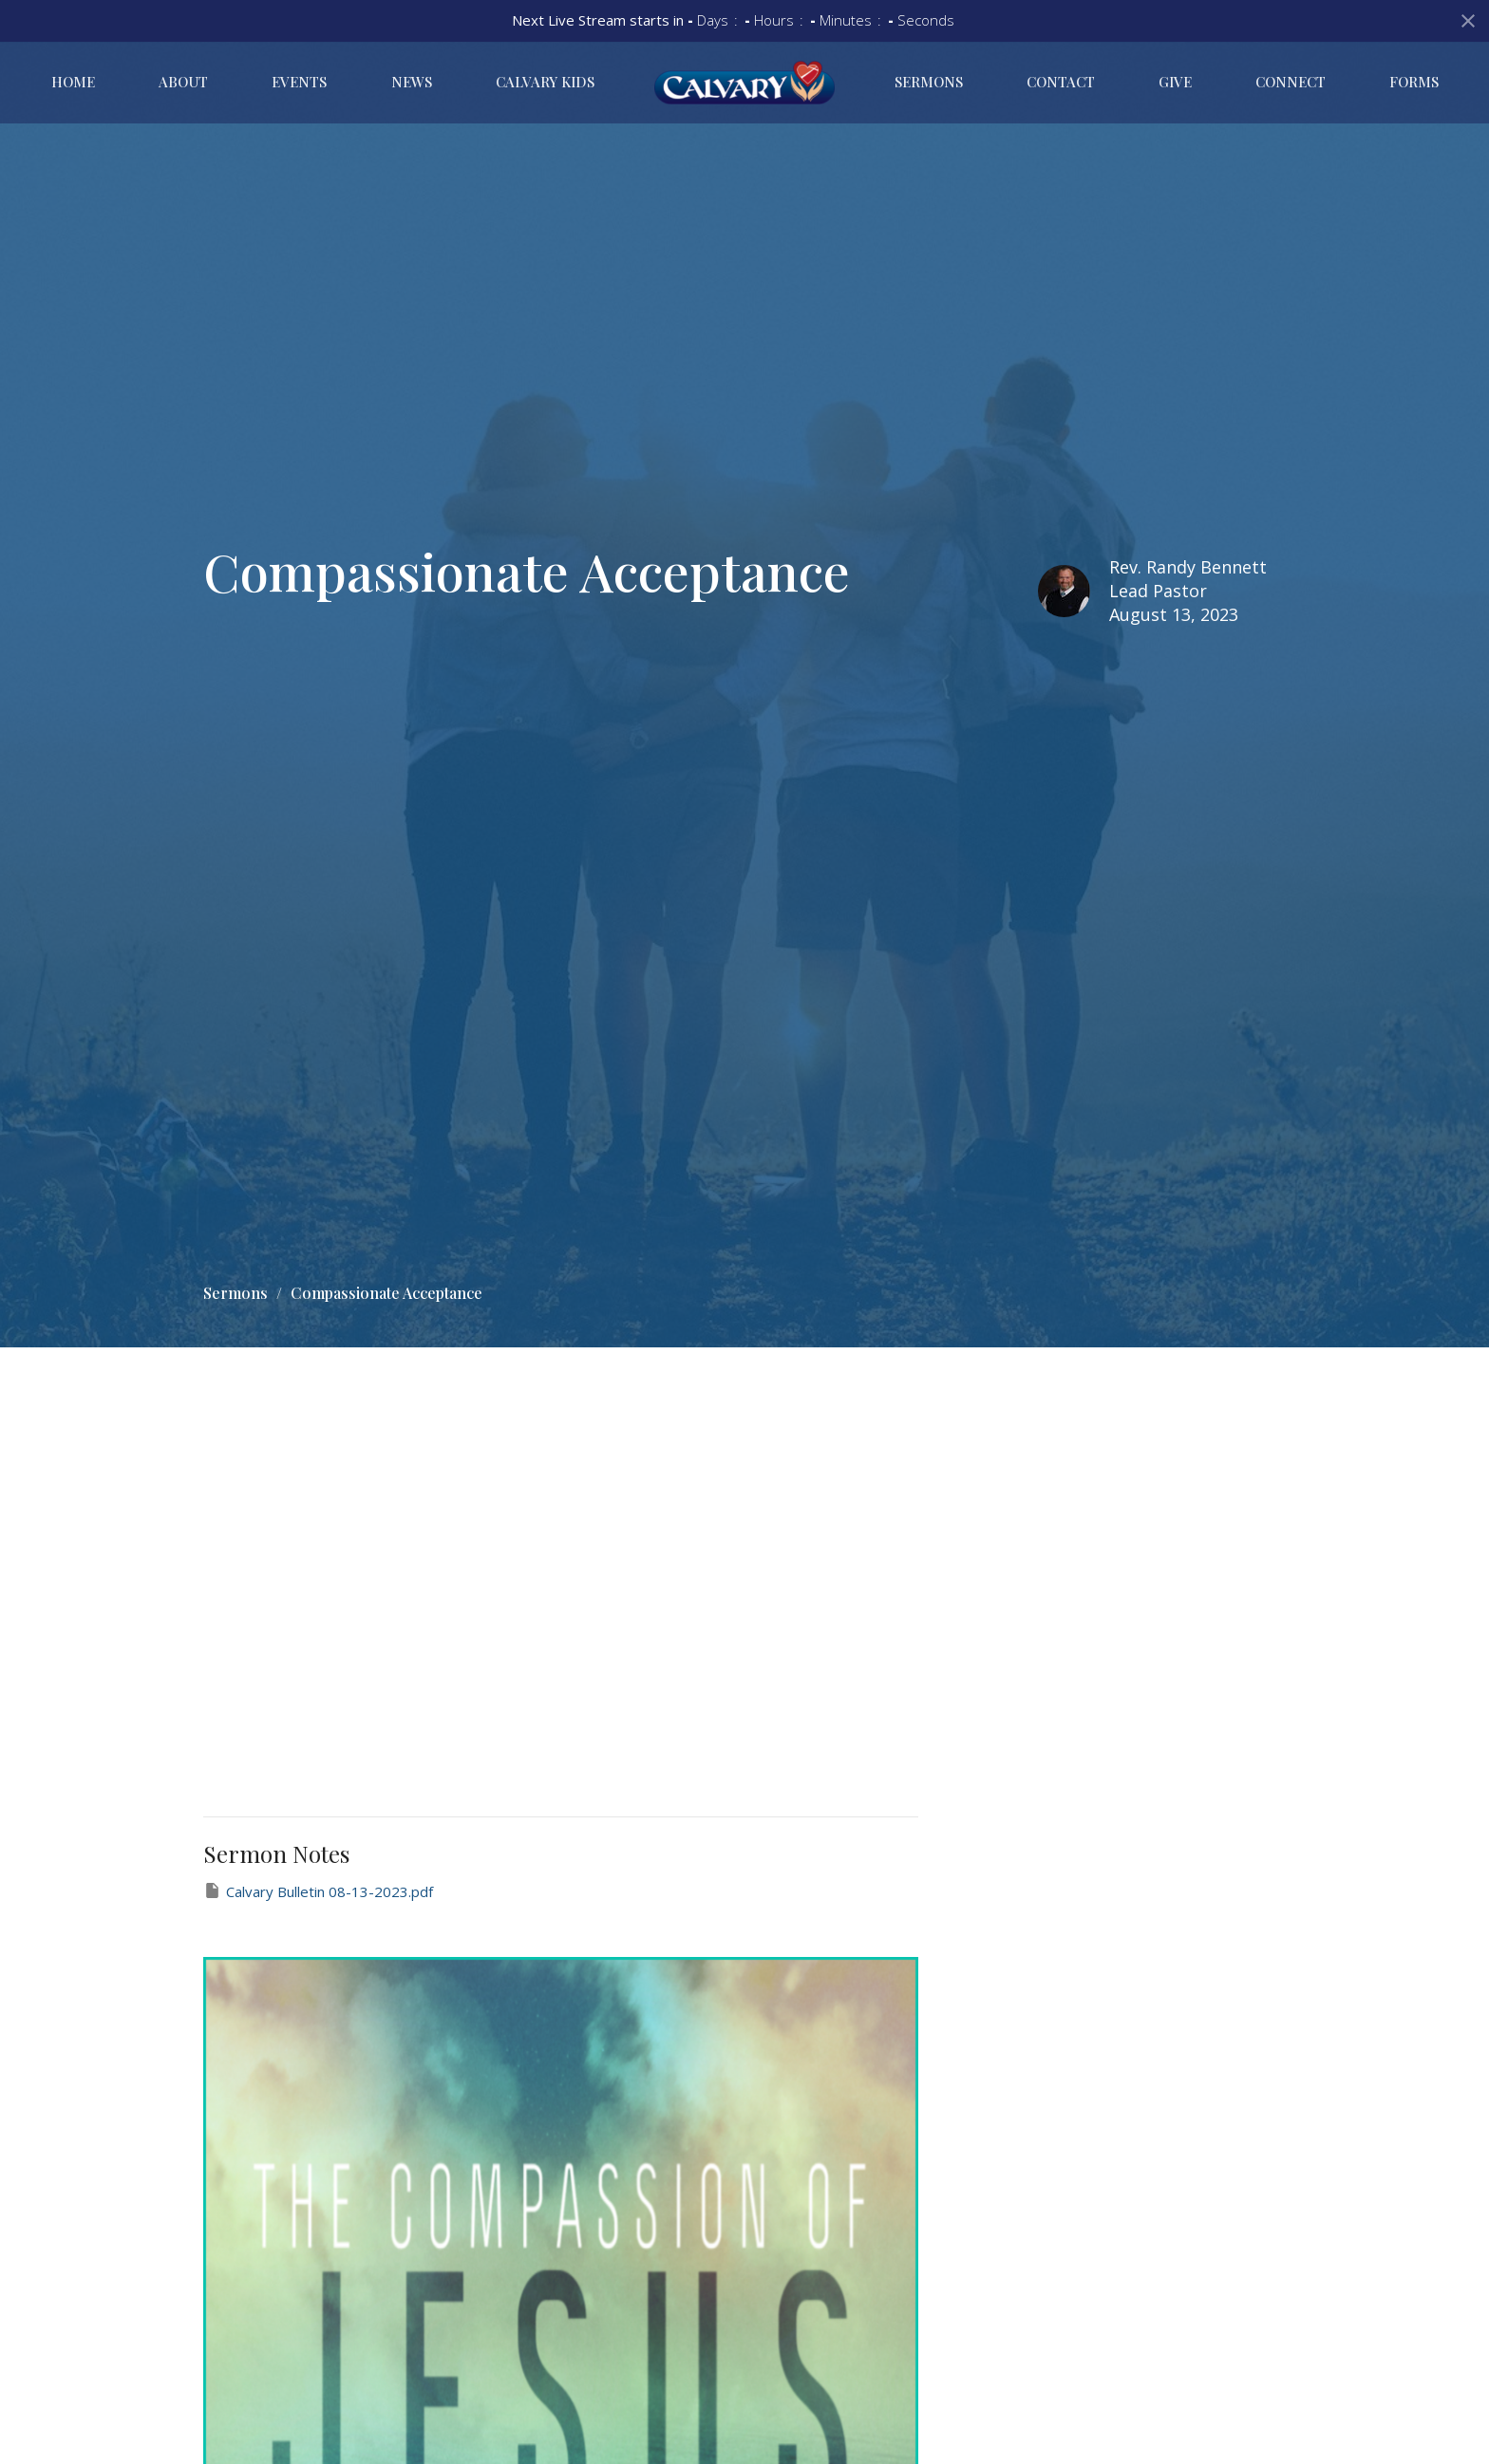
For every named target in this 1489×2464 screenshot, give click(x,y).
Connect (1290, 81)
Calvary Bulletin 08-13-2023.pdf (318, 1891)
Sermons (929, 81)
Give (1175, 81)
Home (73, 81)
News (411, 81)
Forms (1414, 81)
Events (299, 81)
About (183, 81)
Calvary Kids (545, 81)
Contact (1061, 81)
